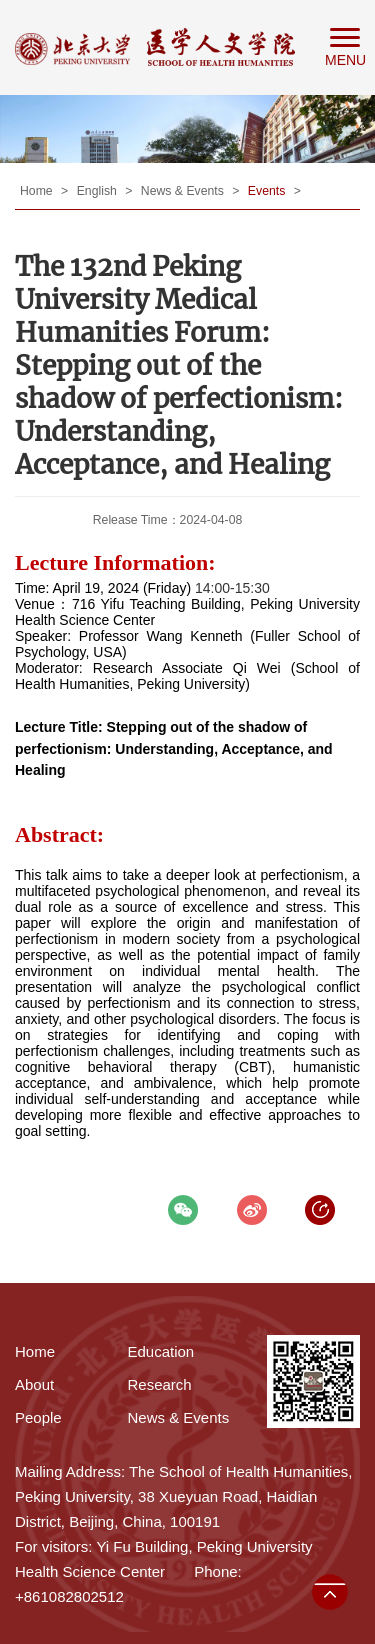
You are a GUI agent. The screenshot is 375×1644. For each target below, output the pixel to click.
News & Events (184, 191)
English (99, 191)
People (38, 1417)
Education (161, 1351)
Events (268, 191)
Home (38, 191)
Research (160, 1384)
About (34, 1384)
